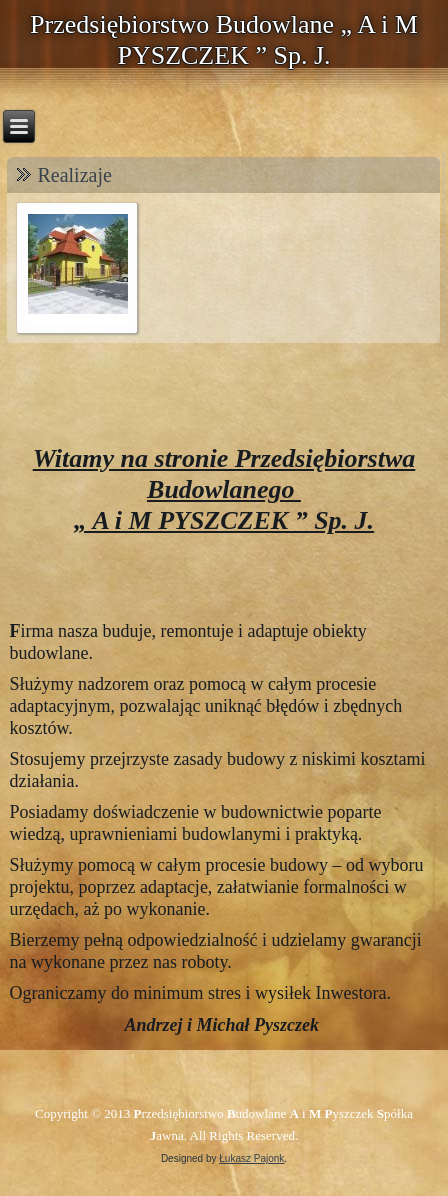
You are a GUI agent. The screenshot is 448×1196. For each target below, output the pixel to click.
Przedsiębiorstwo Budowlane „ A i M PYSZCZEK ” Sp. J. (224, 40)
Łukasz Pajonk (251, 1158)
